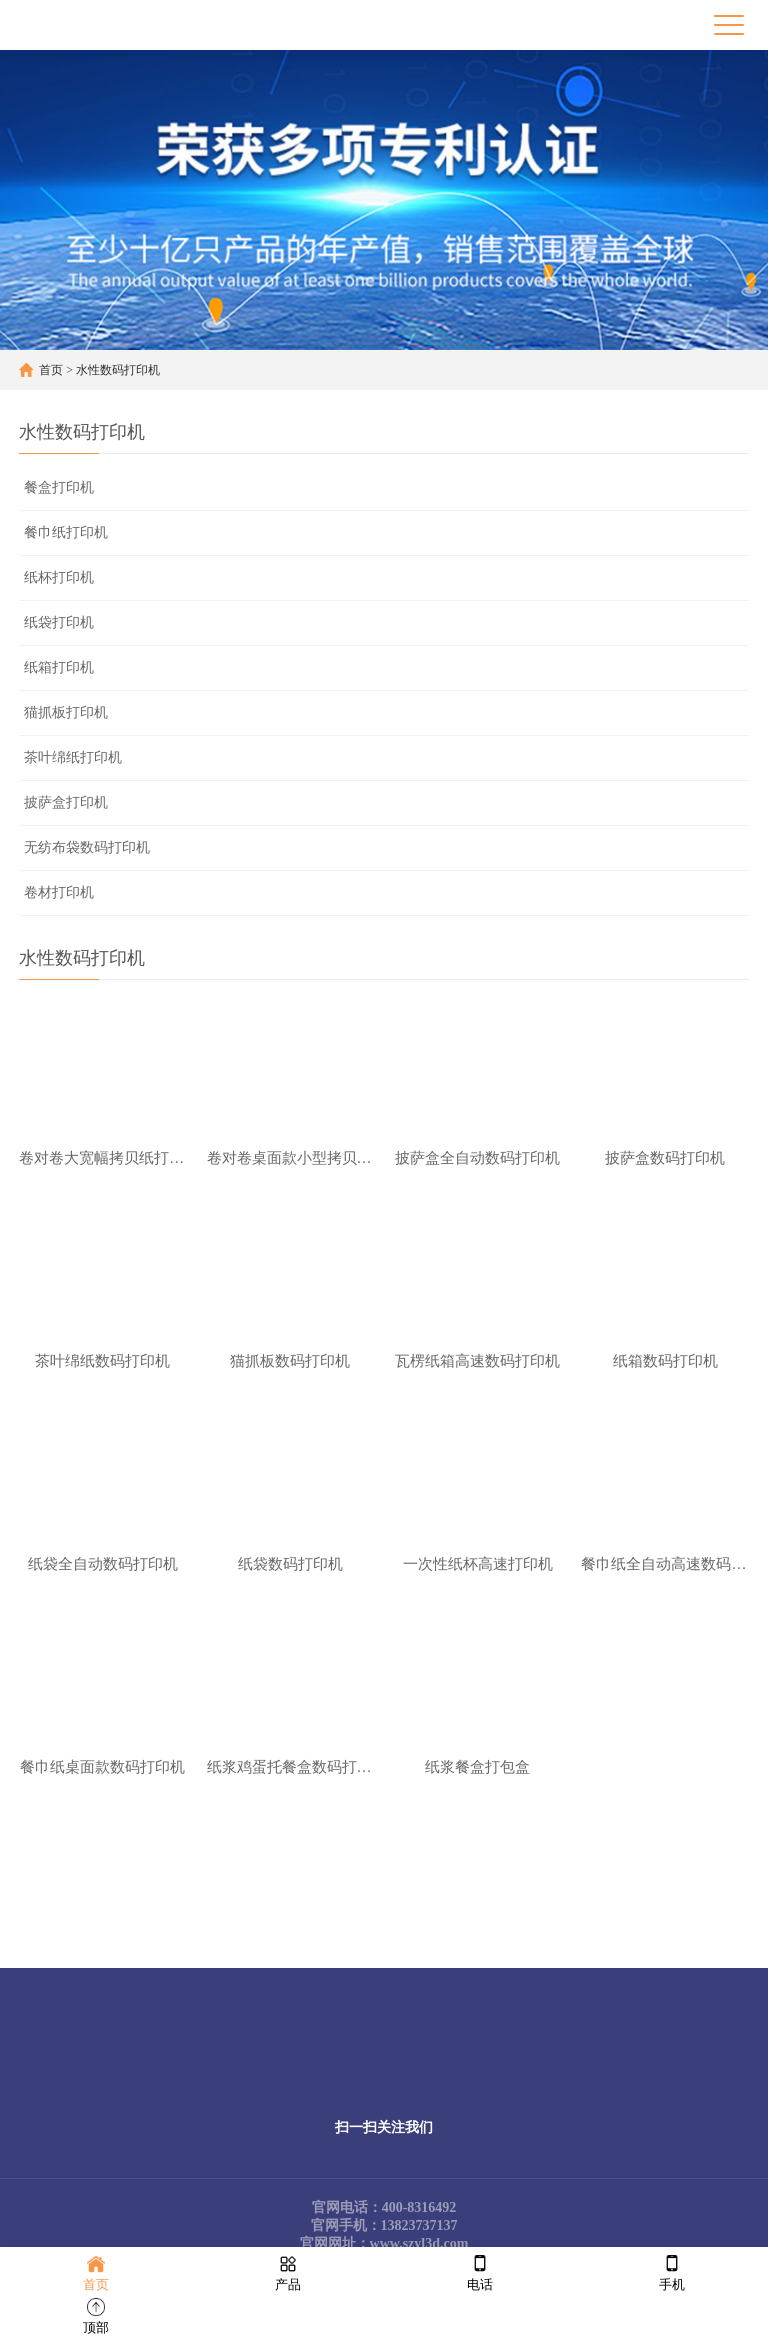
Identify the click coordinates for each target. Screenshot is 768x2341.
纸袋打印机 (59, 622)
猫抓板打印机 (66, 712)
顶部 (96, 2314)
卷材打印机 (59, 892)
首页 (51, 370)
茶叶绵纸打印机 (73, 757)
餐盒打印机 (59, 487)
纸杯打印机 (59, 577)
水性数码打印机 (118, 370)
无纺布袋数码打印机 (87, 847)
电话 (480, 2271)
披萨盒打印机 (66, 802)
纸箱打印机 (59, 667)
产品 (288, 2271)
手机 (672, 2271)
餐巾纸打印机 (66, 532)
